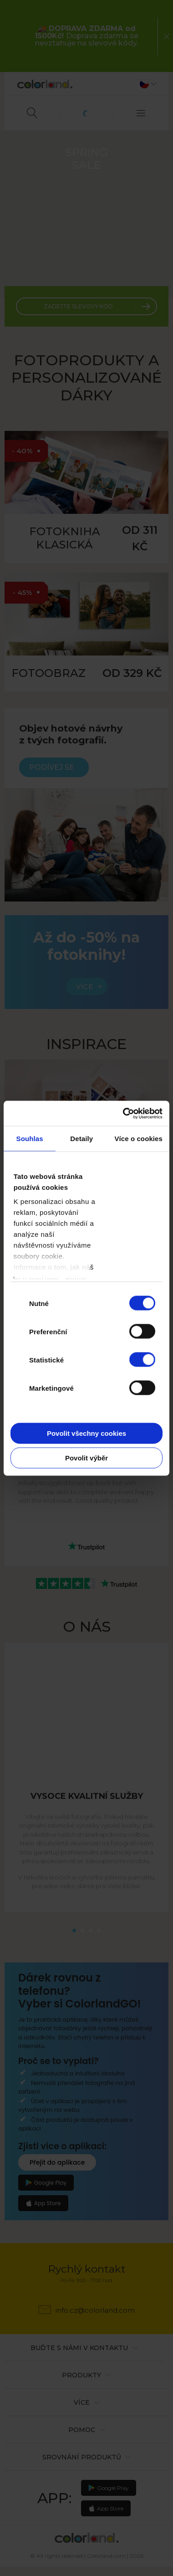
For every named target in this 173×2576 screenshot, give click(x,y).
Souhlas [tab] (29, 1138)
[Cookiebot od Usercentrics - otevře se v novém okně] (124, 1113)
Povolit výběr (86, 1457)
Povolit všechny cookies (86, 1433)
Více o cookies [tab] (138, 1138)
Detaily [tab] (81, 1138)
